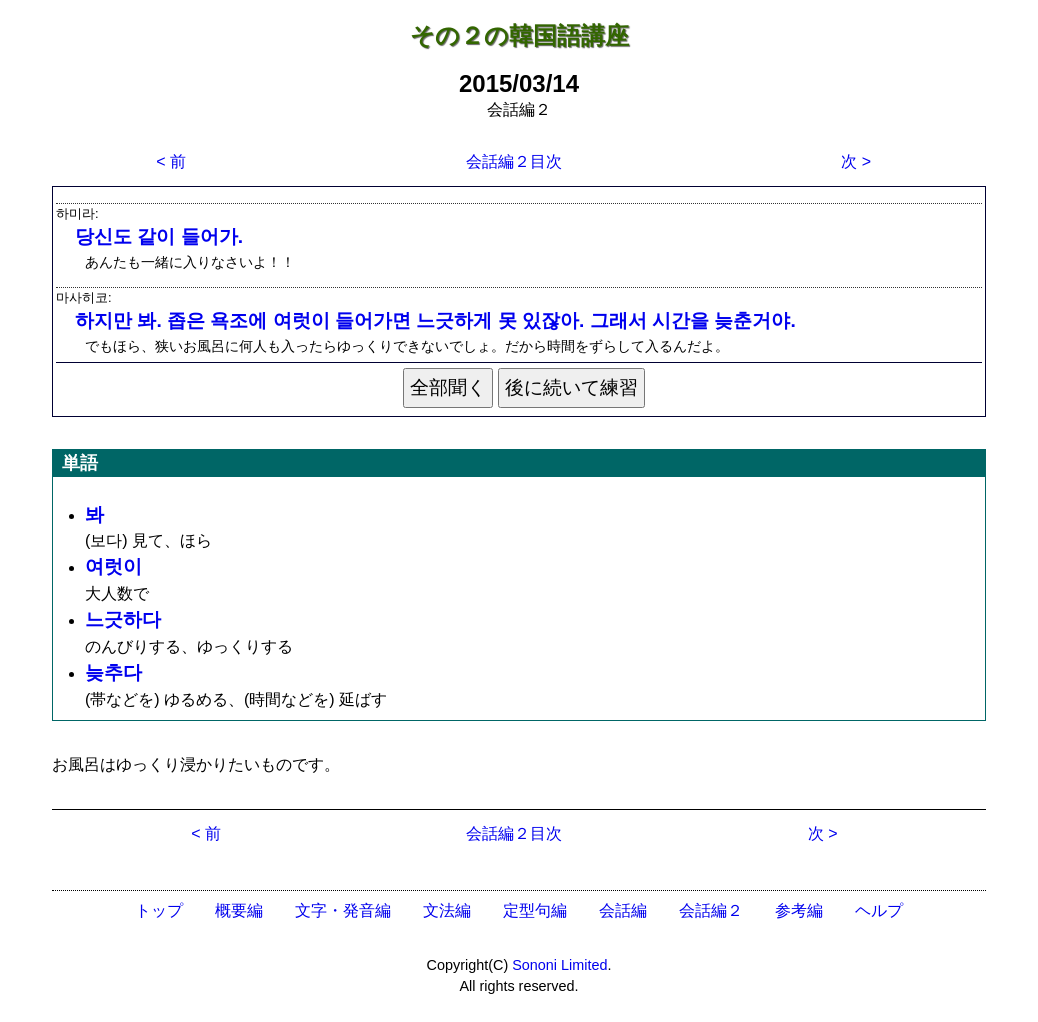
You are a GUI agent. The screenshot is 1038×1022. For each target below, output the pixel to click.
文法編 (447, 910)
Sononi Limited (559, 965)
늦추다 (113, 672)
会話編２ (711, 910)
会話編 (623, 910)
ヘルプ (879, 910)
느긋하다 (123, 619)
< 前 (171, 161)
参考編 (799, 910)
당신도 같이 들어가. (159, 236)
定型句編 (535, 910)
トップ (159, 910)
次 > (856, 161)
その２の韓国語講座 (519, 35)
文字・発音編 (343, 910)
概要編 (239, 910)
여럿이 (113, 566)
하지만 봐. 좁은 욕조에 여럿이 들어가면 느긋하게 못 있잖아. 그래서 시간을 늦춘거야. (435, 320)
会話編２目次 (514, 161)
